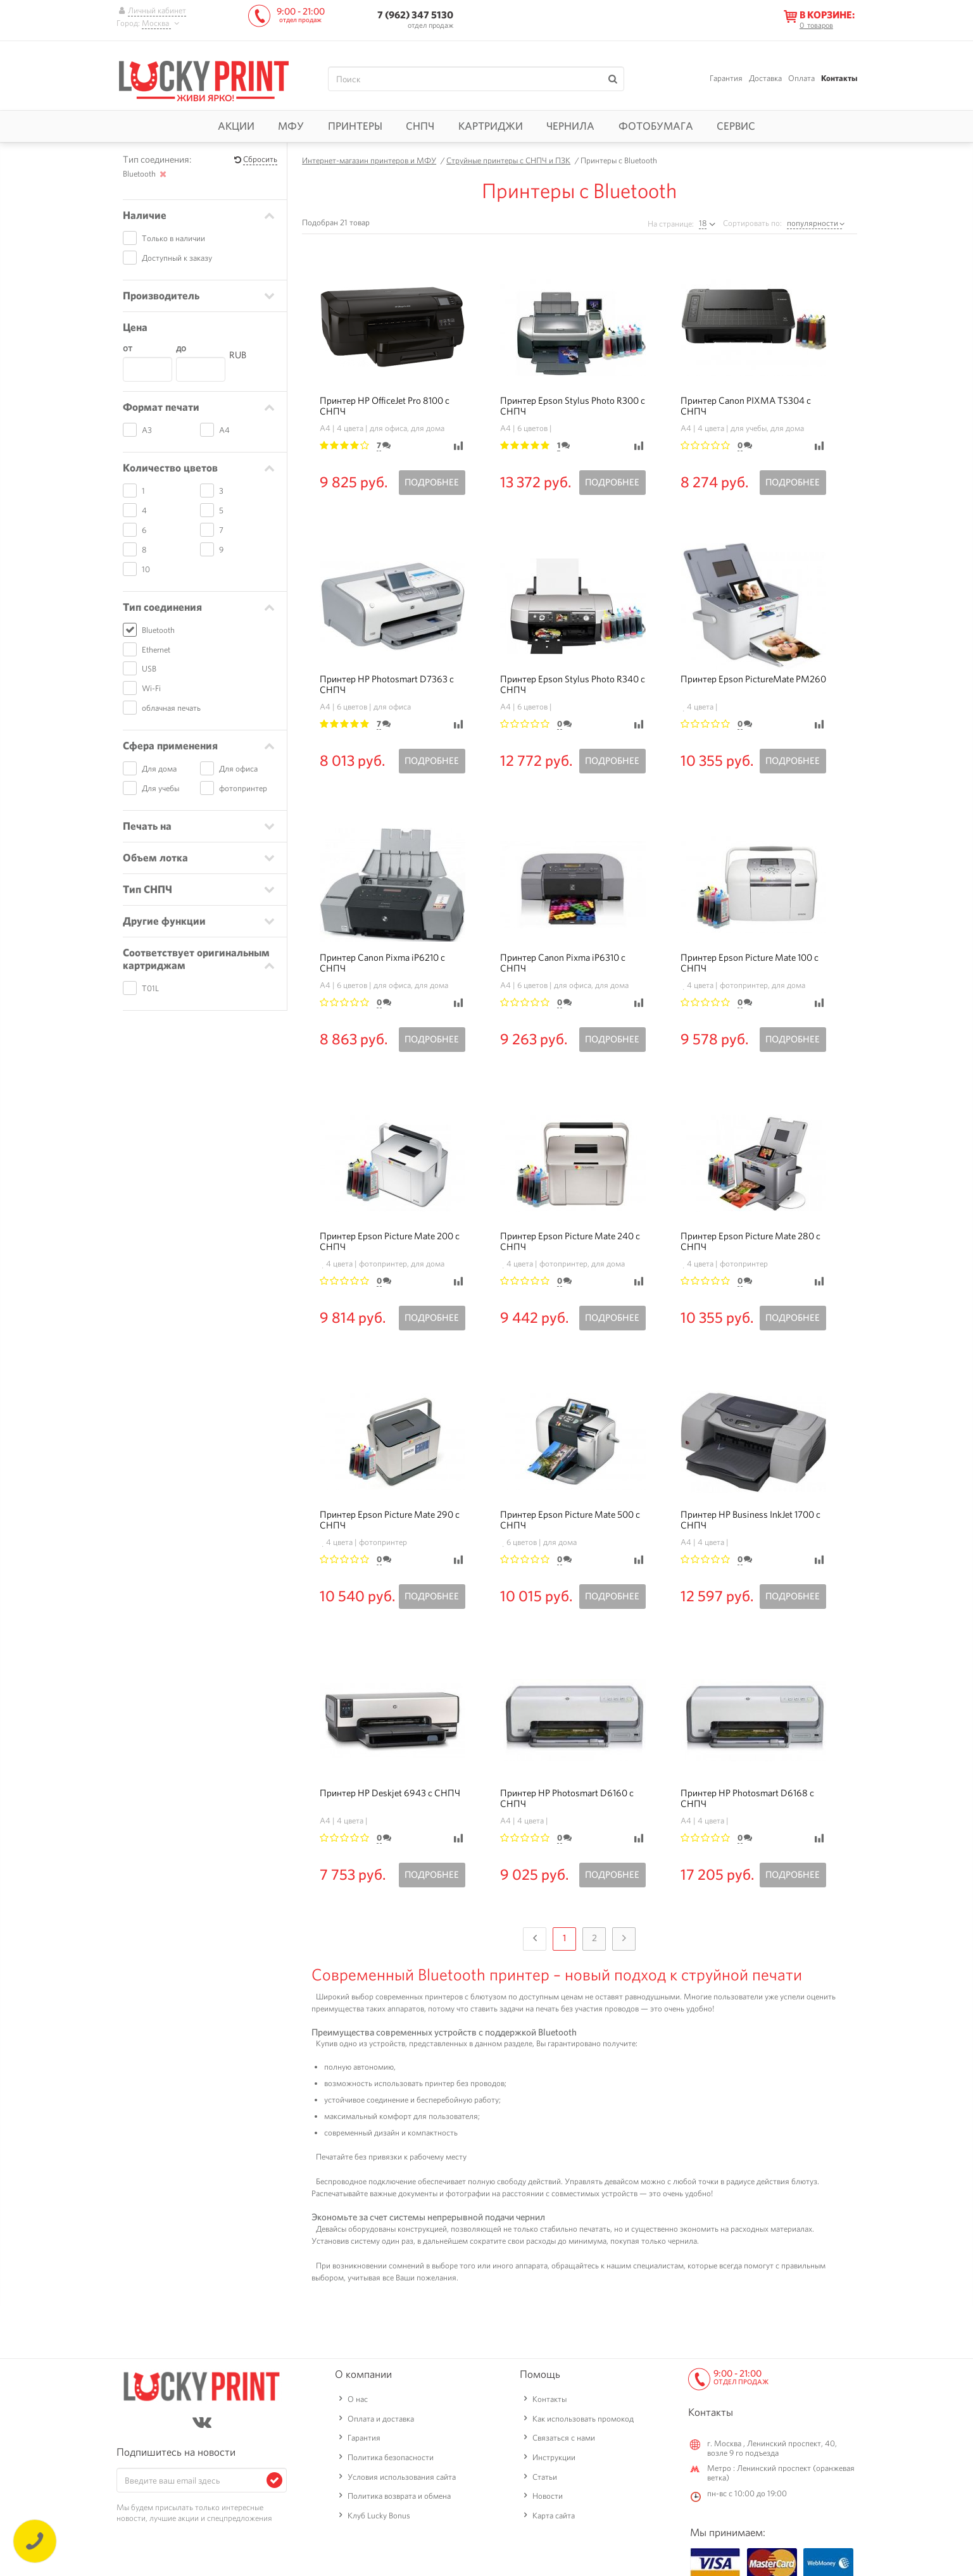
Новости (547, 2496)
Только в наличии (173, 238)
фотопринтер (243, 788)
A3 (147, 430)
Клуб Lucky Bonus (379, 2515)
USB (149, 668)
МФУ (291, 126)
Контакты (839, 78)
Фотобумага (655, 126)
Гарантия (726, 78)
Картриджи (490, 126)
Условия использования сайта (402, 2477)
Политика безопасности (391, 2457)
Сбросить (260, 160)
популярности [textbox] (812, 223)
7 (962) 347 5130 (415, 15)
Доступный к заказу (177, 258)
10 (146, 569)
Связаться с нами (563, 2437)
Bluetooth (158, 630)
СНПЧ (420, 126)
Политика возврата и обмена (399, 2496)
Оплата (801, 78)
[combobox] (816, 223)
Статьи (544, 2477)
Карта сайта (553, 2515)
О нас (358, 2399)
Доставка (765, 78)
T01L (150, 988)
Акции (236, 126)
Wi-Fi (151, 688)
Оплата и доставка (381, 2418)
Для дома (159, 768)
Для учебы (160, 788)
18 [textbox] (702, 223)
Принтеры (355, 126)
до (181, 348)
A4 (224, 430)
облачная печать (171, 708)
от (127, 348)
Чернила (570, 126)
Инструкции (553, 2457)
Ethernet (156, 649)
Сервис (736, 126)
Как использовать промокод (583, 2418)
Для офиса (238, 768)
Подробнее (432, 482)
